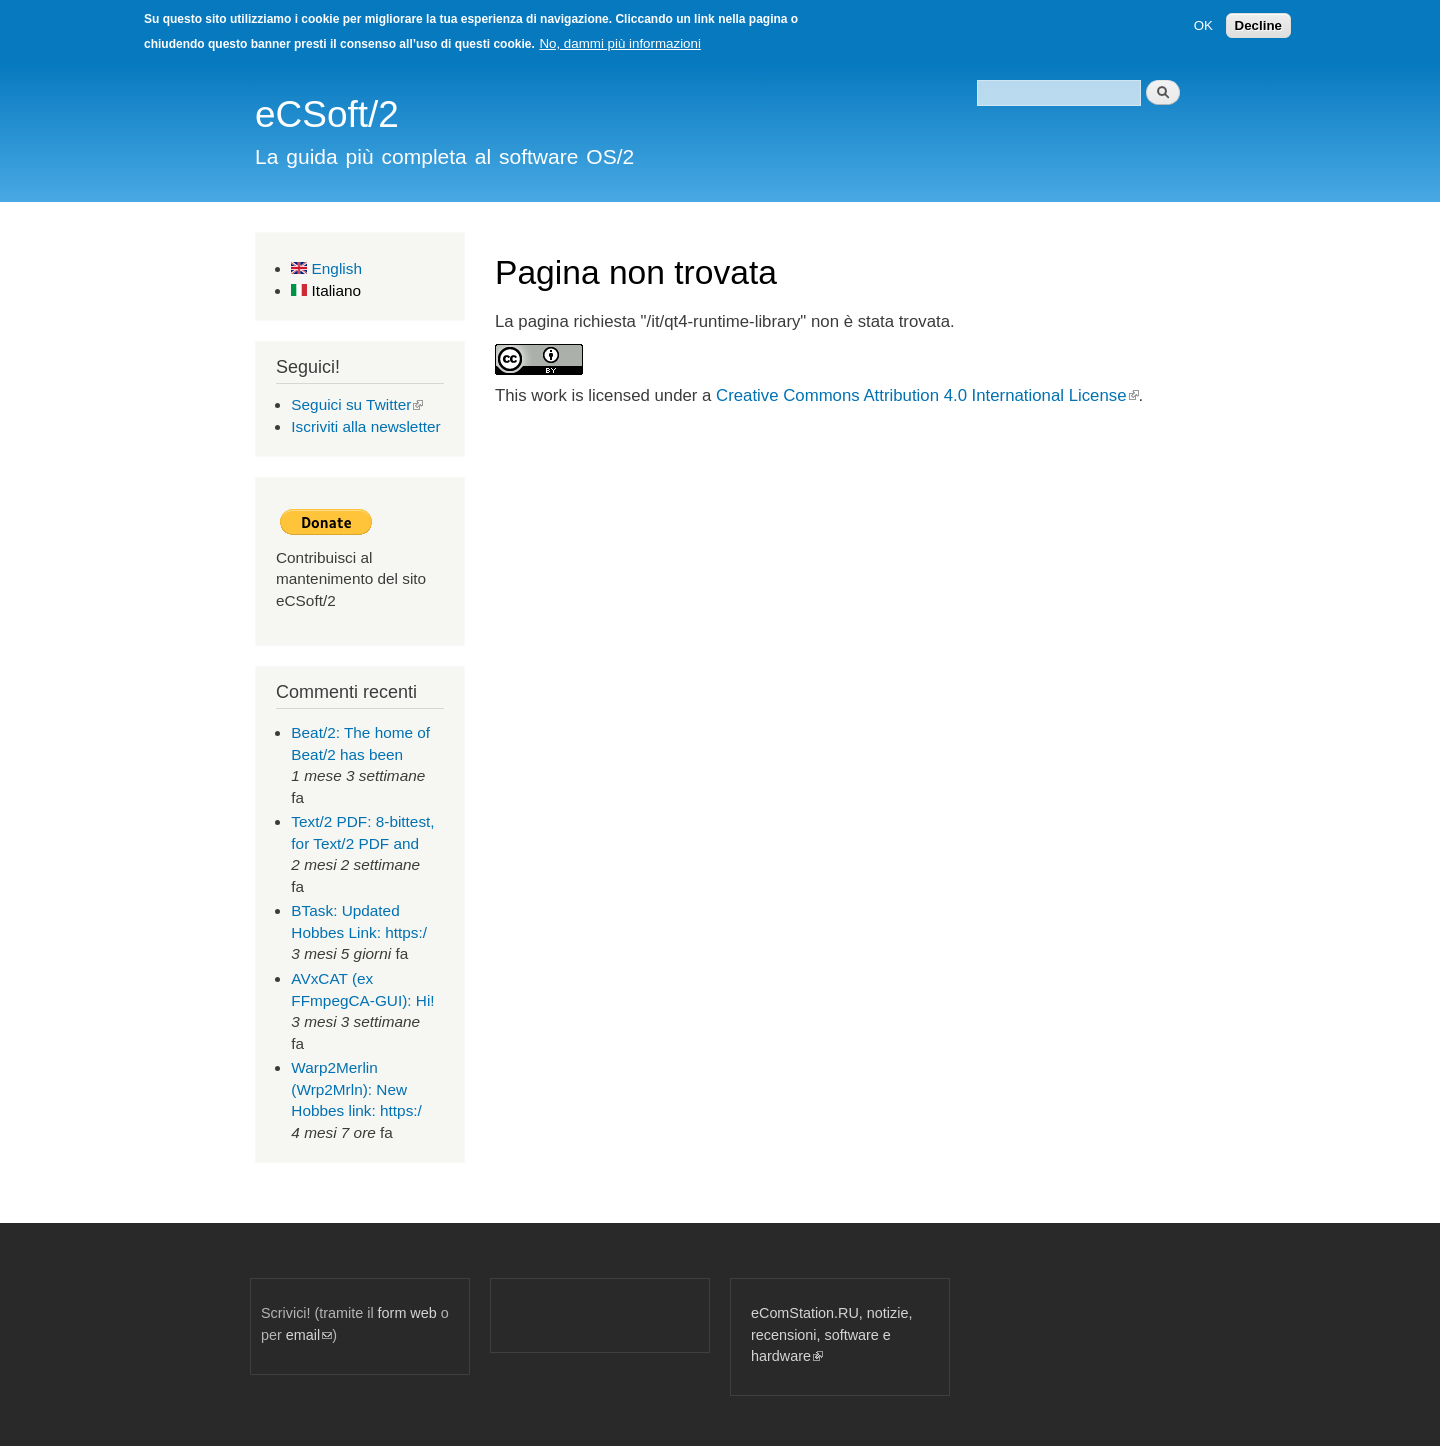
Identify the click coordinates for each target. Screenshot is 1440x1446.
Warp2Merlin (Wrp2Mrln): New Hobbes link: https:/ (356, 1089)
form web (407, 1313)
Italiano (326, 290)
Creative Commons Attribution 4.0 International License (927, 395)
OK (1203, 25)
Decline (1258, 25)
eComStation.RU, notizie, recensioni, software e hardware (831, 1334)
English (326, 268)
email (309, 1335)
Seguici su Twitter (357, 404)
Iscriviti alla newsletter (365, 426)
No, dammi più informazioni (619, 43)
